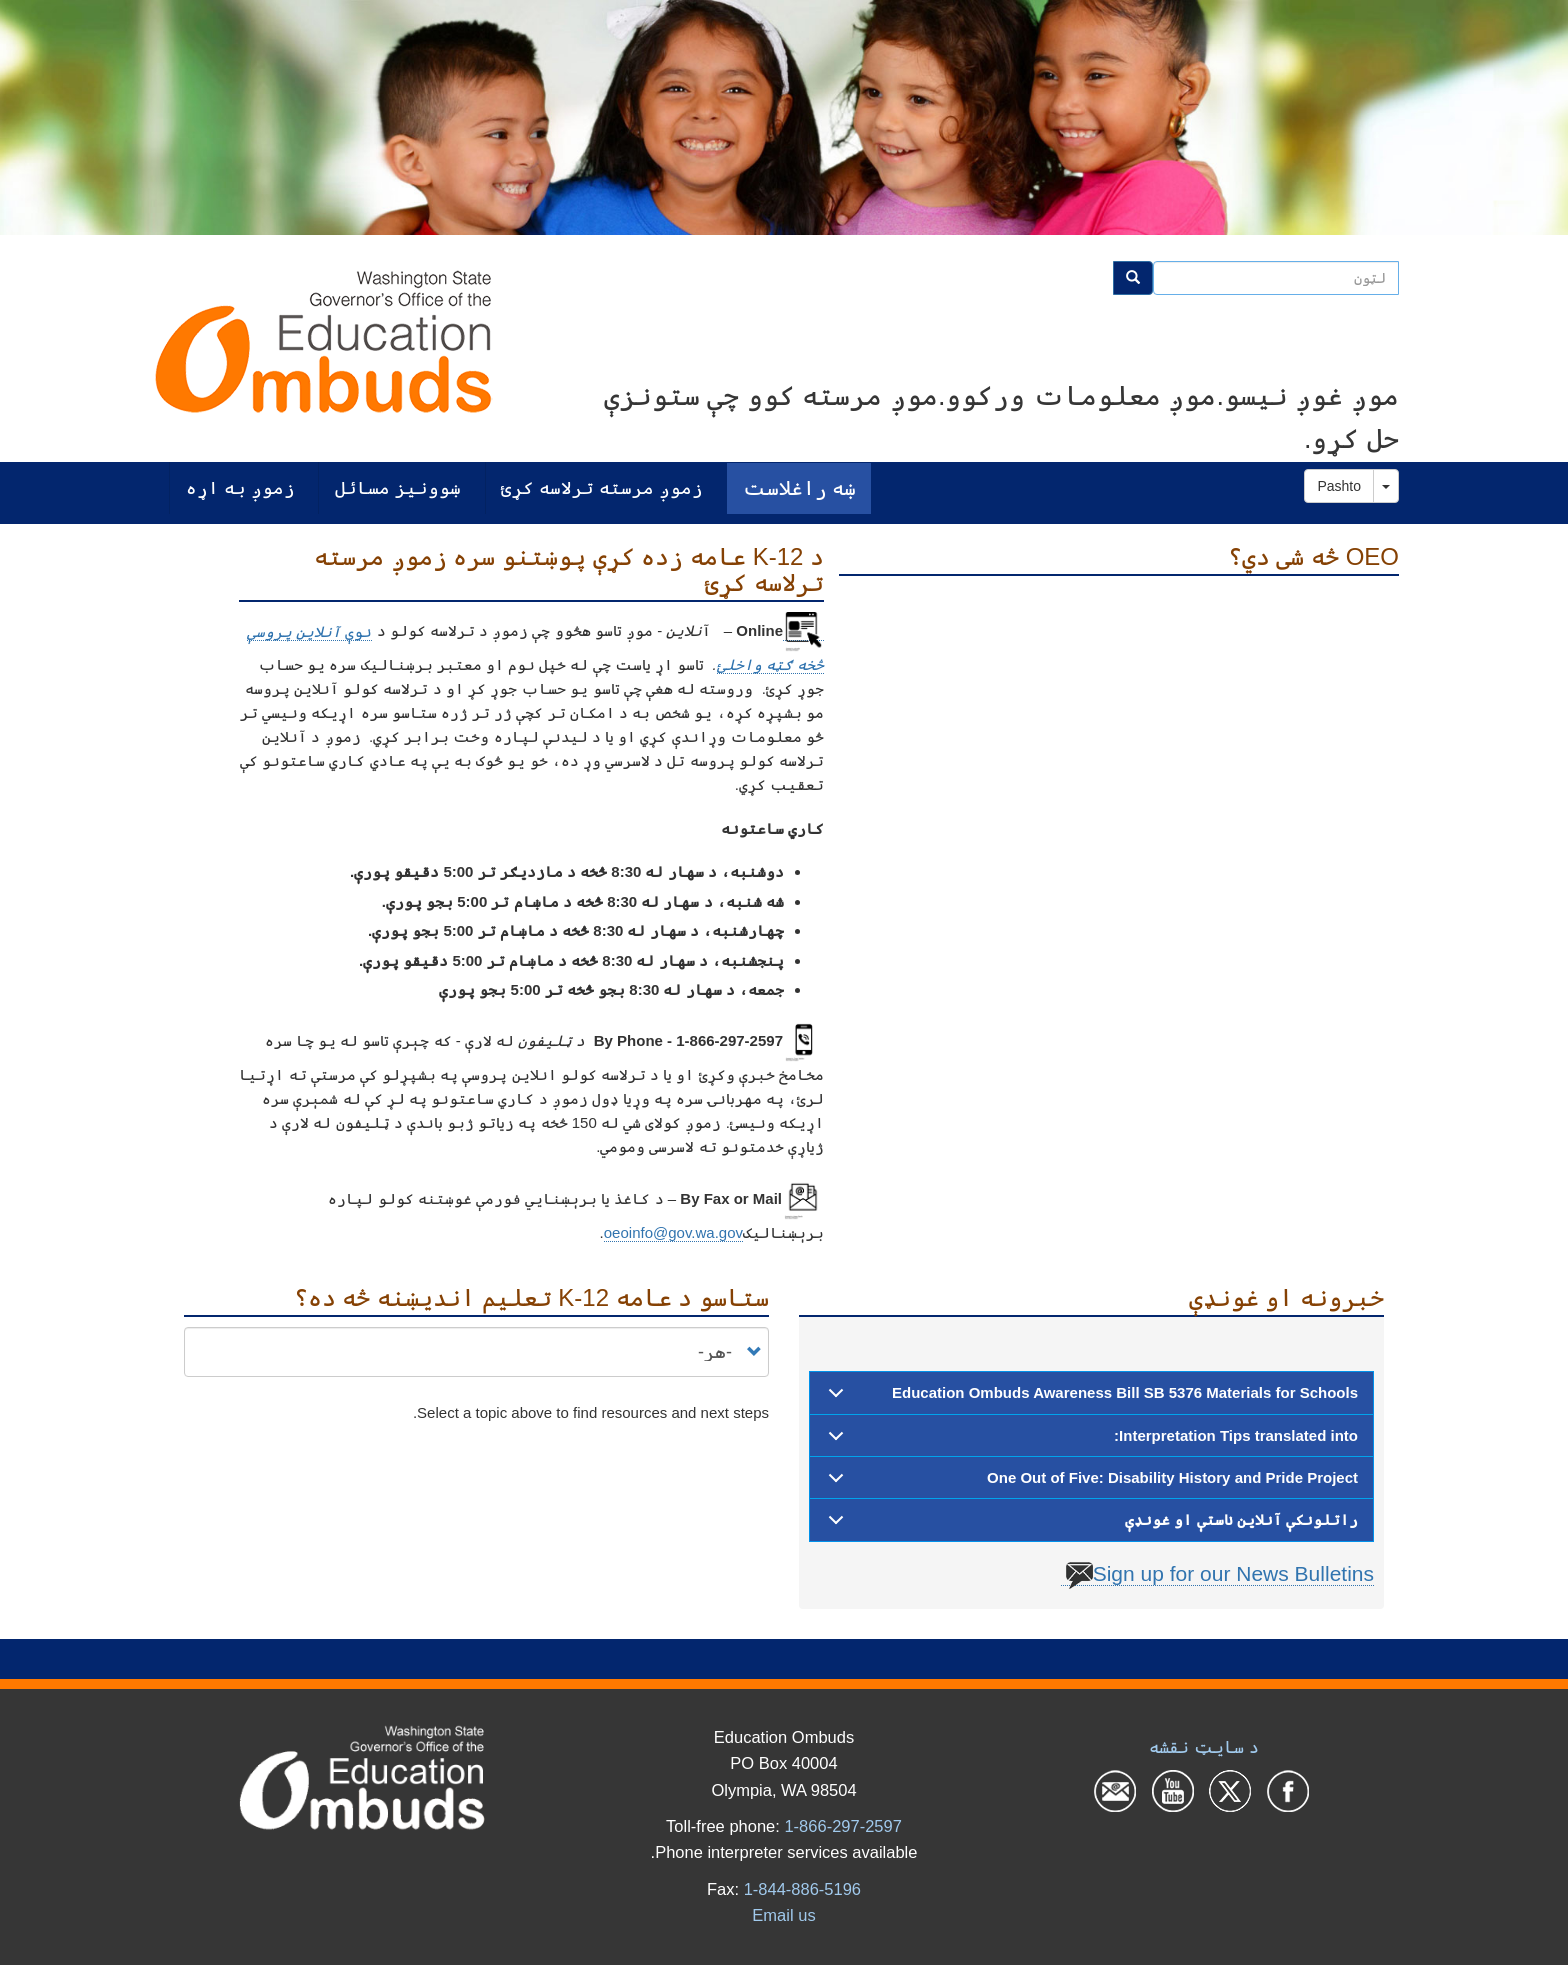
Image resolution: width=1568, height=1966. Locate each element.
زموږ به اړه (240, 487)
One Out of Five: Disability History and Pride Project (1089, 1484)
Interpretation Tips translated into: (1089, 1442)
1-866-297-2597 (842, 1826)
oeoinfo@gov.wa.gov (673, 1232)
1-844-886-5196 (802, 1889)
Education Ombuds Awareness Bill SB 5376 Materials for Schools (1089, 1399)
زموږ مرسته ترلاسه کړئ (602, 487)
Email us (783, 1915)
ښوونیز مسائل (398, 487)
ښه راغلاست (799, 487)
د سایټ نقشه (1203, 1747)
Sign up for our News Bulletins (1220, 1574)
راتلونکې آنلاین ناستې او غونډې (1089, 1525)
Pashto (1339, 486)
